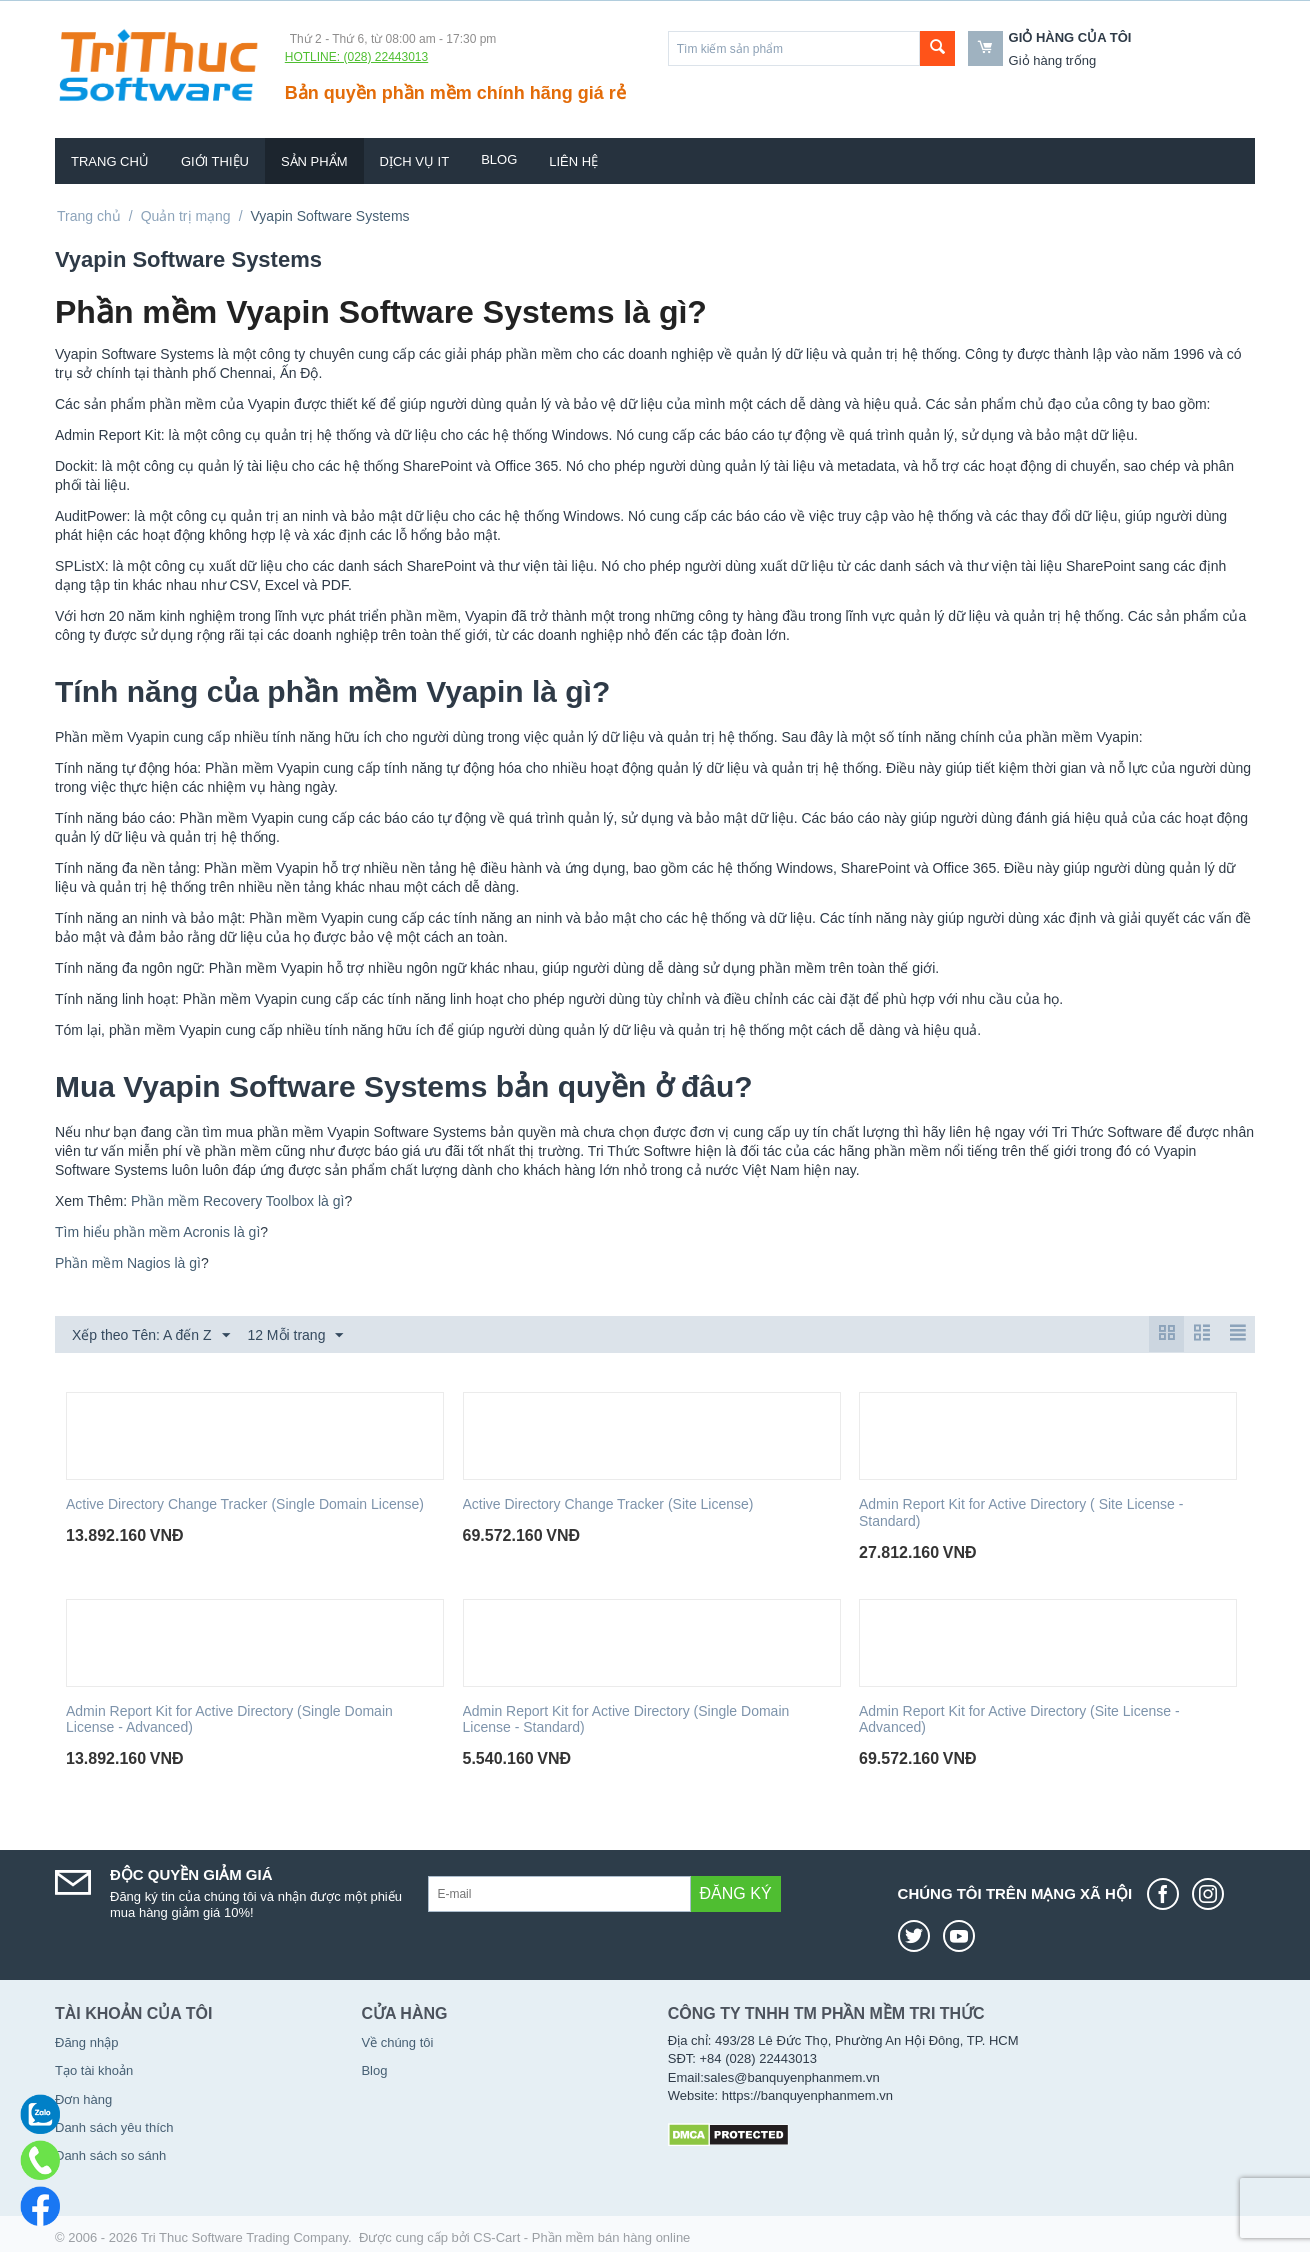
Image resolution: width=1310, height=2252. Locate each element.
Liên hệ (573, 161)
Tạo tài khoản (94, 2070)
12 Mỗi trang (295, 1336)
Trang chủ (110, 161)
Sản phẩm (314, 161)
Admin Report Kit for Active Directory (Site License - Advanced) (1019, 1719)
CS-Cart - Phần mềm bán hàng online (581, 2237)
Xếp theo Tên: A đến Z (151, 1336)
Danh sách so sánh (110, 2155)
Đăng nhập (86, 2042)
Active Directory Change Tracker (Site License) (608, 1504)
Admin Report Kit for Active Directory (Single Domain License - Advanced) (229, 1719)
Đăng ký (736, 1893)
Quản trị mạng (186, 216)
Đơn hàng (83, 2099)
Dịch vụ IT (415, 161)
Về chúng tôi (397, 2042)
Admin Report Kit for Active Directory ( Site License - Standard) (1021, 1512)
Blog (499, 159)
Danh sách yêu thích (114, 2127)
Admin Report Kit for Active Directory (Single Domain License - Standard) (626, 1719)
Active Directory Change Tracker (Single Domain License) (245, 1504)
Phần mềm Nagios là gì (128, 1263)
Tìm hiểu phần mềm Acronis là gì (157, 1232)
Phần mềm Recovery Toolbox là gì (237, 1201)
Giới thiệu (215, 161)
